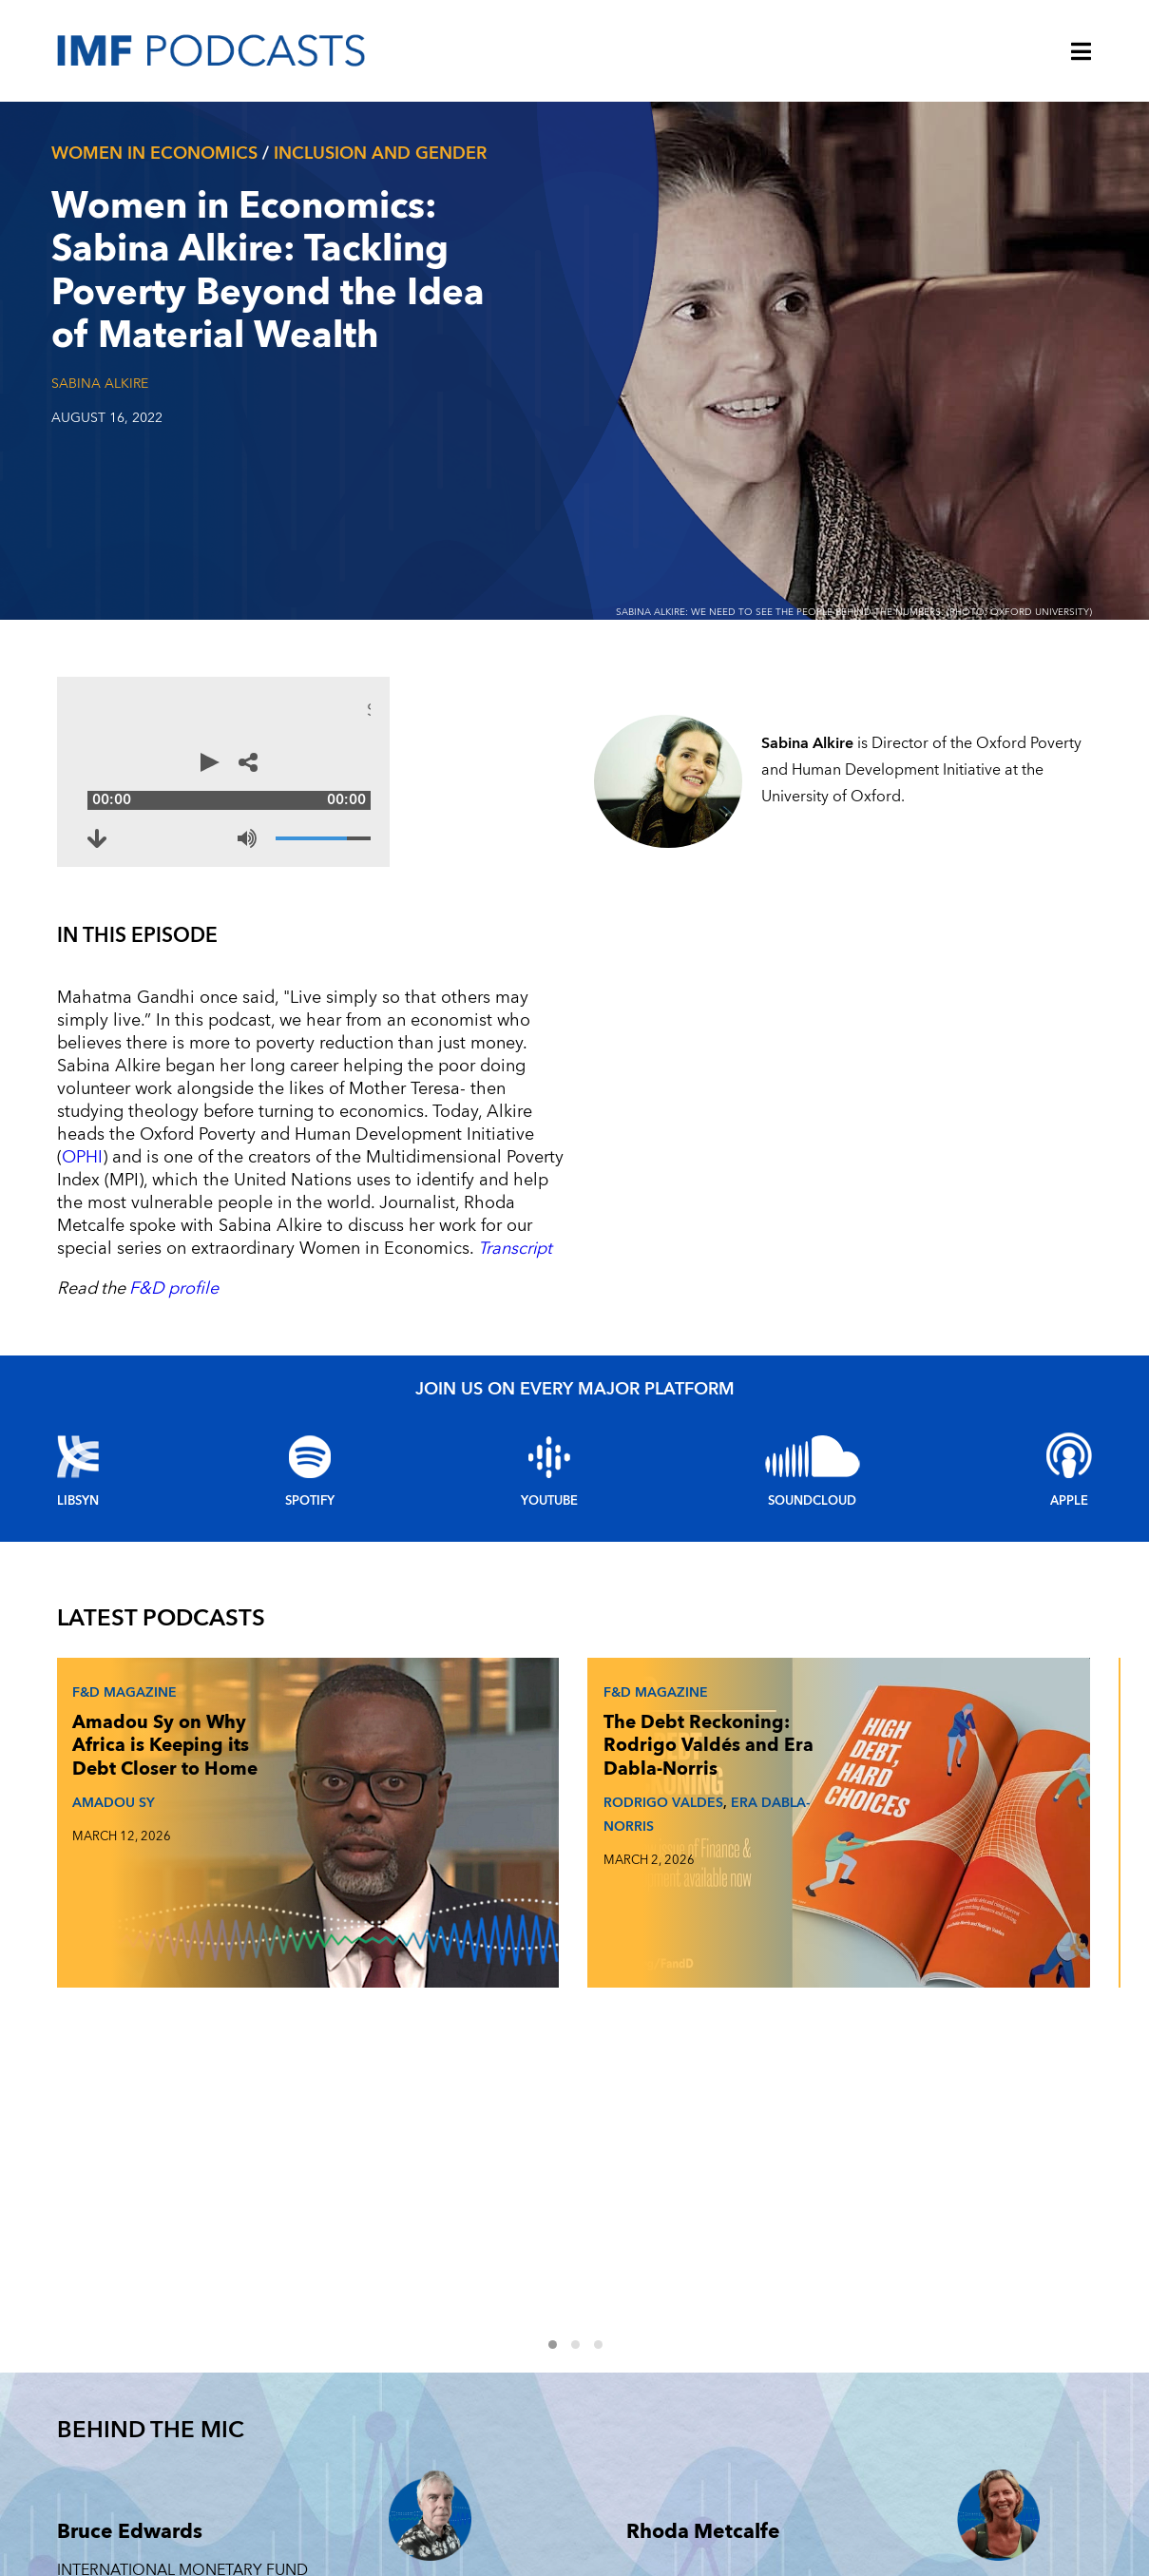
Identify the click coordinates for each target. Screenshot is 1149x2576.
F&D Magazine (120, 1574)
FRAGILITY (931, 2361)
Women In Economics (154, 153)
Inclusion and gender (380, 153)
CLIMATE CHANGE (727, 2447)
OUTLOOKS (935, 2490)
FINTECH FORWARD (732, 2403)
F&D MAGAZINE (720, 2361)
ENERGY (925, 2403)
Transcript (381, 1134)
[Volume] (912, 819)
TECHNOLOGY (943, 2317)
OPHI (668, 1066)
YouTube (549, 1386)
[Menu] (1081, 53)
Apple (1069, 1386)
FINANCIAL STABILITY (735, 2490)
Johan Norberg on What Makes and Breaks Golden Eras (845, 1638)
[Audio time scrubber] (518, 771)
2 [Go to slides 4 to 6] (586, 1780)
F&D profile (174, 1174)
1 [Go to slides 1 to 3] (563, 1780)
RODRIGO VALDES (483, 1730)
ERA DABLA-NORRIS (487, 1754)
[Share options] (950, 771)
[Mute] (836, 819)
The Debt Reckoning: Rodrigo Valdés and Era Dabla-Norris (491, 1650)
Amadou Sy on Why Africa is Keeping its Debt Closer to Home (133, 1650)
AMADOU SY (109, 1730)
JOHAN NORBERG (836, 1708)
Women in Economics (745, 2317)
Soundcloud (812, 1386)
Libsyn (78, 1386)
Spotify (310, 1386)
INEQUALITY (936, 2447)
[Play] (85, 771)
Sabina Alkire (99, 383)
